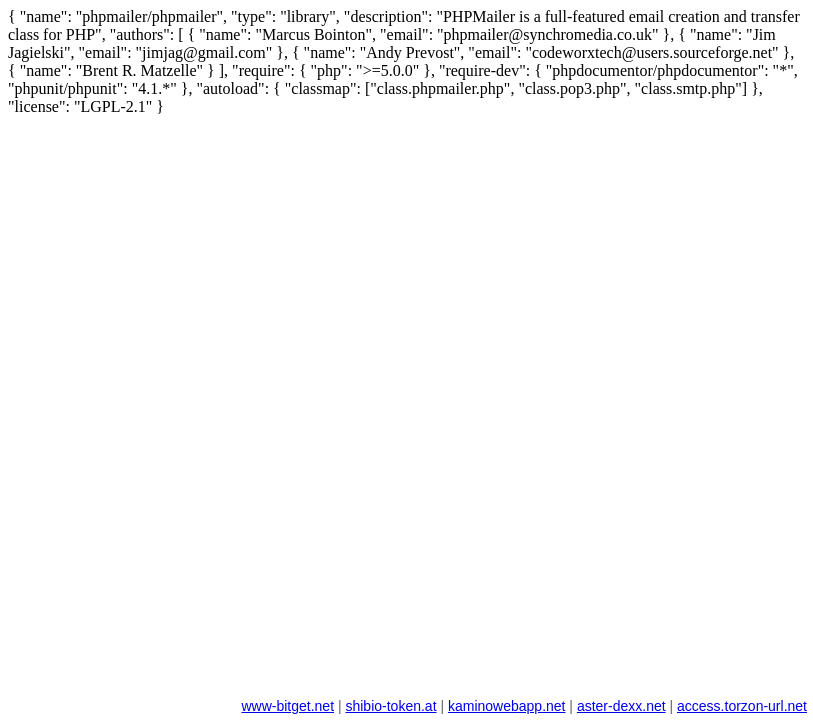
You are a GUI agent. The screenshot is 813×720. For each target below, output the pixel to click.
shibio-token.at (390, 706)
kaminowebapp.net (507, 706)
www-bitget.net (287, 706)
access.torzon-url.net (742, 706)
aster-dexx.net (621, 706)
